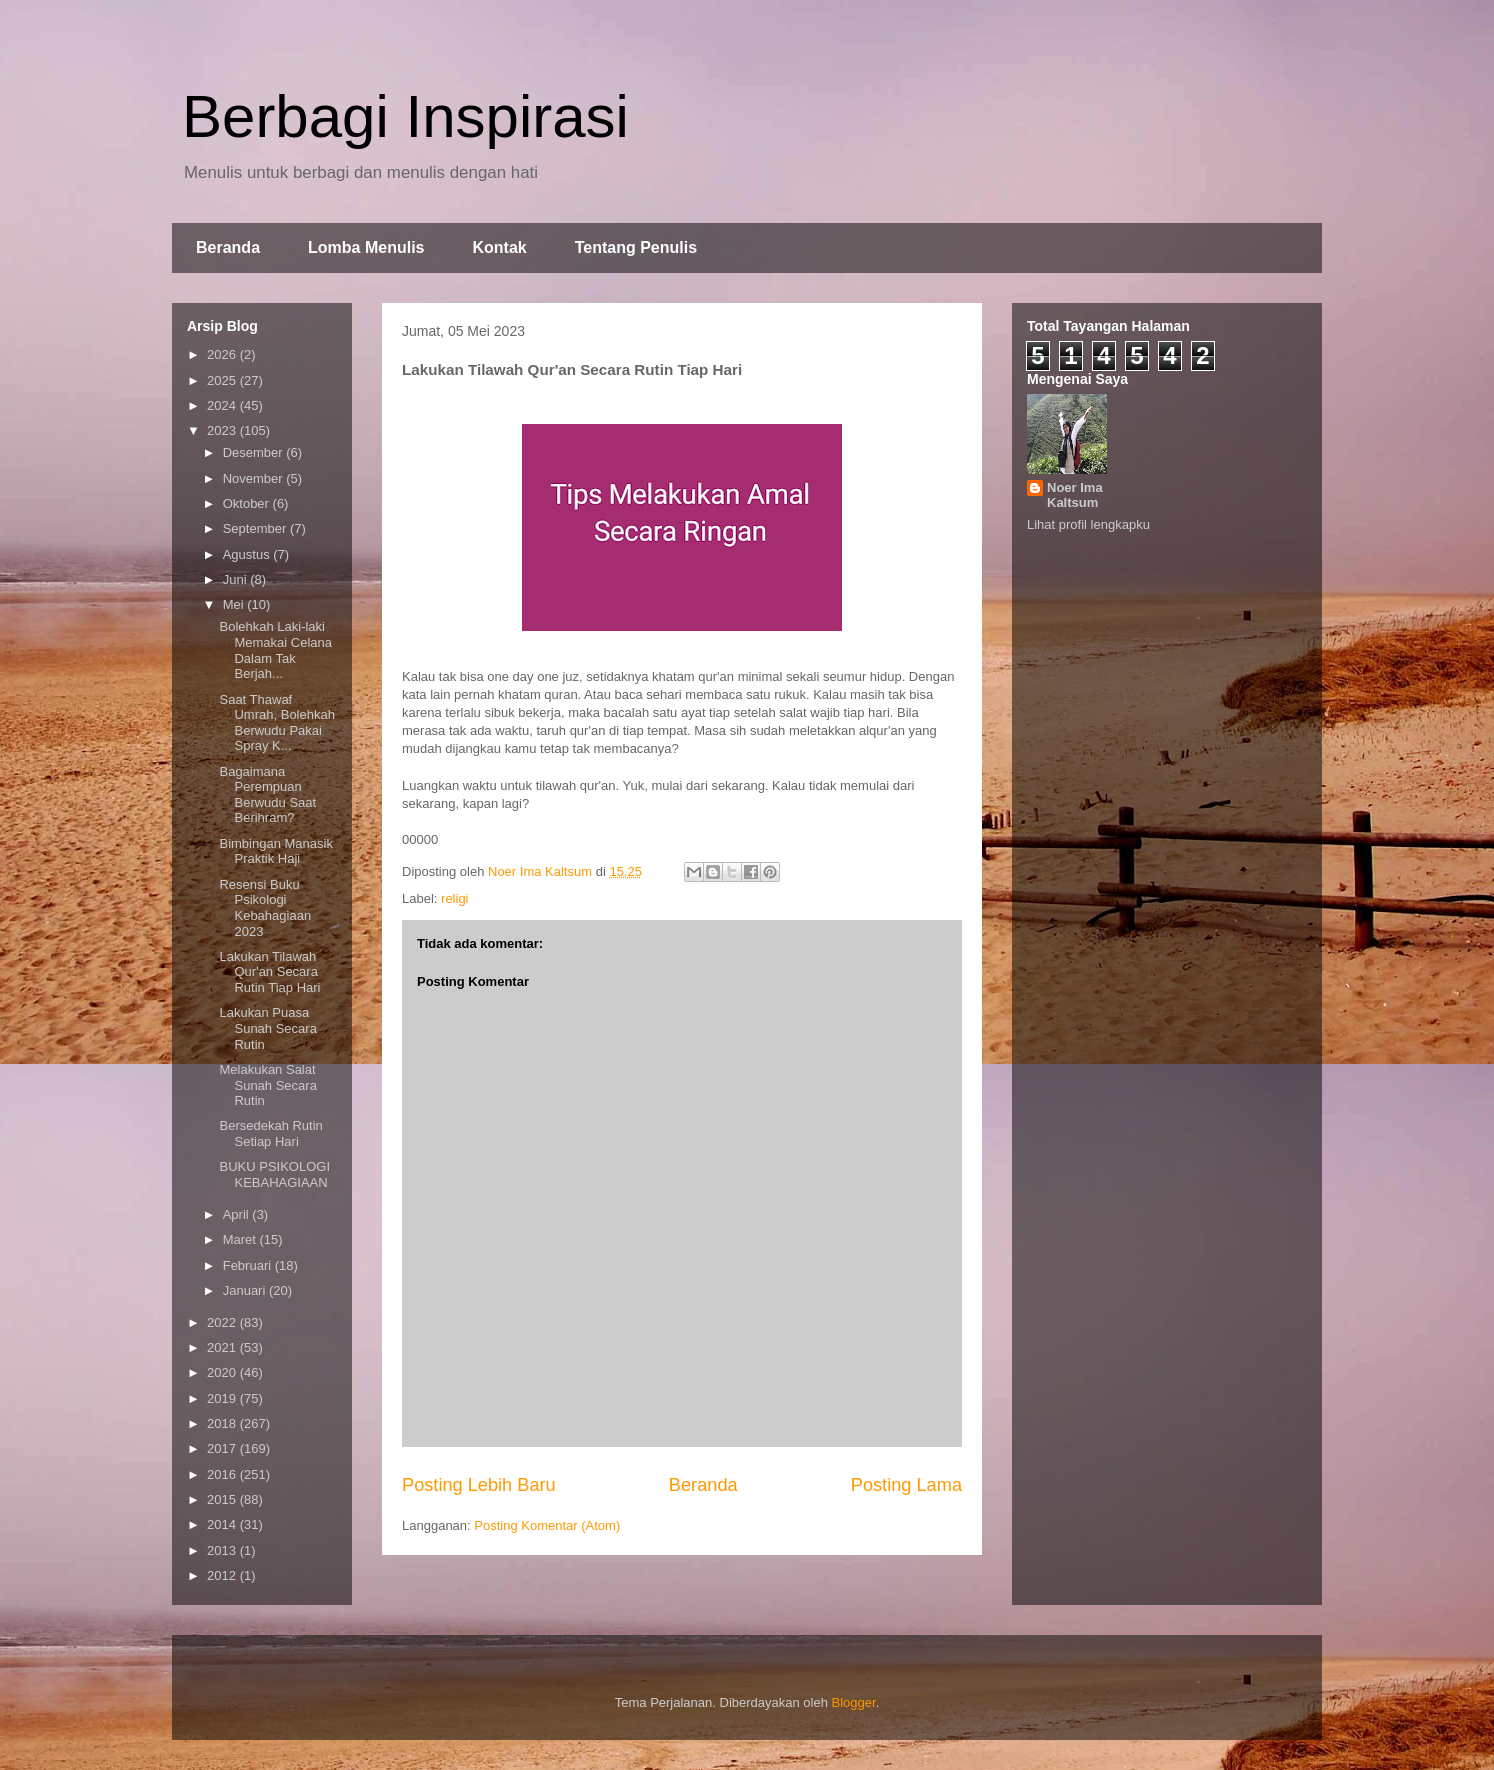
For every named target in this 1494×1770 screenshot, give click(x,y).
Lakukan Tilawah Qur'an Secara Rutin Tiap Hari (269, 972)
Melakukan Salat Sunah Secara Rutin (267, 1085)
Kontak (499, 247)
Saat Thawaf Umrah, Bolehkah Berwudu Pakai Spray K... (276, 723)
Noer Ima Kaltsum (1075, 495)
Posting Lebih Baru (479, 1485)
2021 (223, 1347)
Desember (255, 452)
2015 (223, 1499)
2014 (223, 1524)
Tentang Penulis (636, 247)
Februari (249, 1265)
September (256, 528)
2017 (223, 1448)
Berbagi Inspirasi (405, 116)
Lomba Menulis (366, 247)
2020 (223, 1372)
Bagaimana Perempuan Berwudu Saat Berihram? (267, 795)
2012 (223, 1575)
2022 (223, 1322)
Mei (235, 604)
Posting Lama (906, 1485)
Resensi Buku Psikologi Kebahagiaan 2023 (265, 908)
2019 (223, 1398)
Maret (241, 1239)
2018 (223, 1423)
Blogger (854, 1702)
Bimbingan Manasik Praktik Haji (275, 851)
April (238, 1214)
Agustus (248, 554)
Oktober (248, 503)
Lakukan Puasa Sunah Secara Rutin (267, 1028)
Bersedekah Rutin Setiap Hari (270, 1133)
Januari (246, 1290)
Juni (236, 579)
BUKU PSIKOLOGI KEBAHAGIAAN (274, 1174)
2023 (223, 430)
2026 (223, 354)
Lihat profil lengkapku (1088, 524)
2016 (223, 1474)
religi (454, 898)
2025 (223, 380)
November (255, 478)
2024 (223, 405)
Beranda (228, 247)
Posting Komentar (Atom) (547, 1525)
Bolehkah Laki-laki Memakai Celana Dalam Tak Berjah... (275, 650)
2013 (223, 1550)
